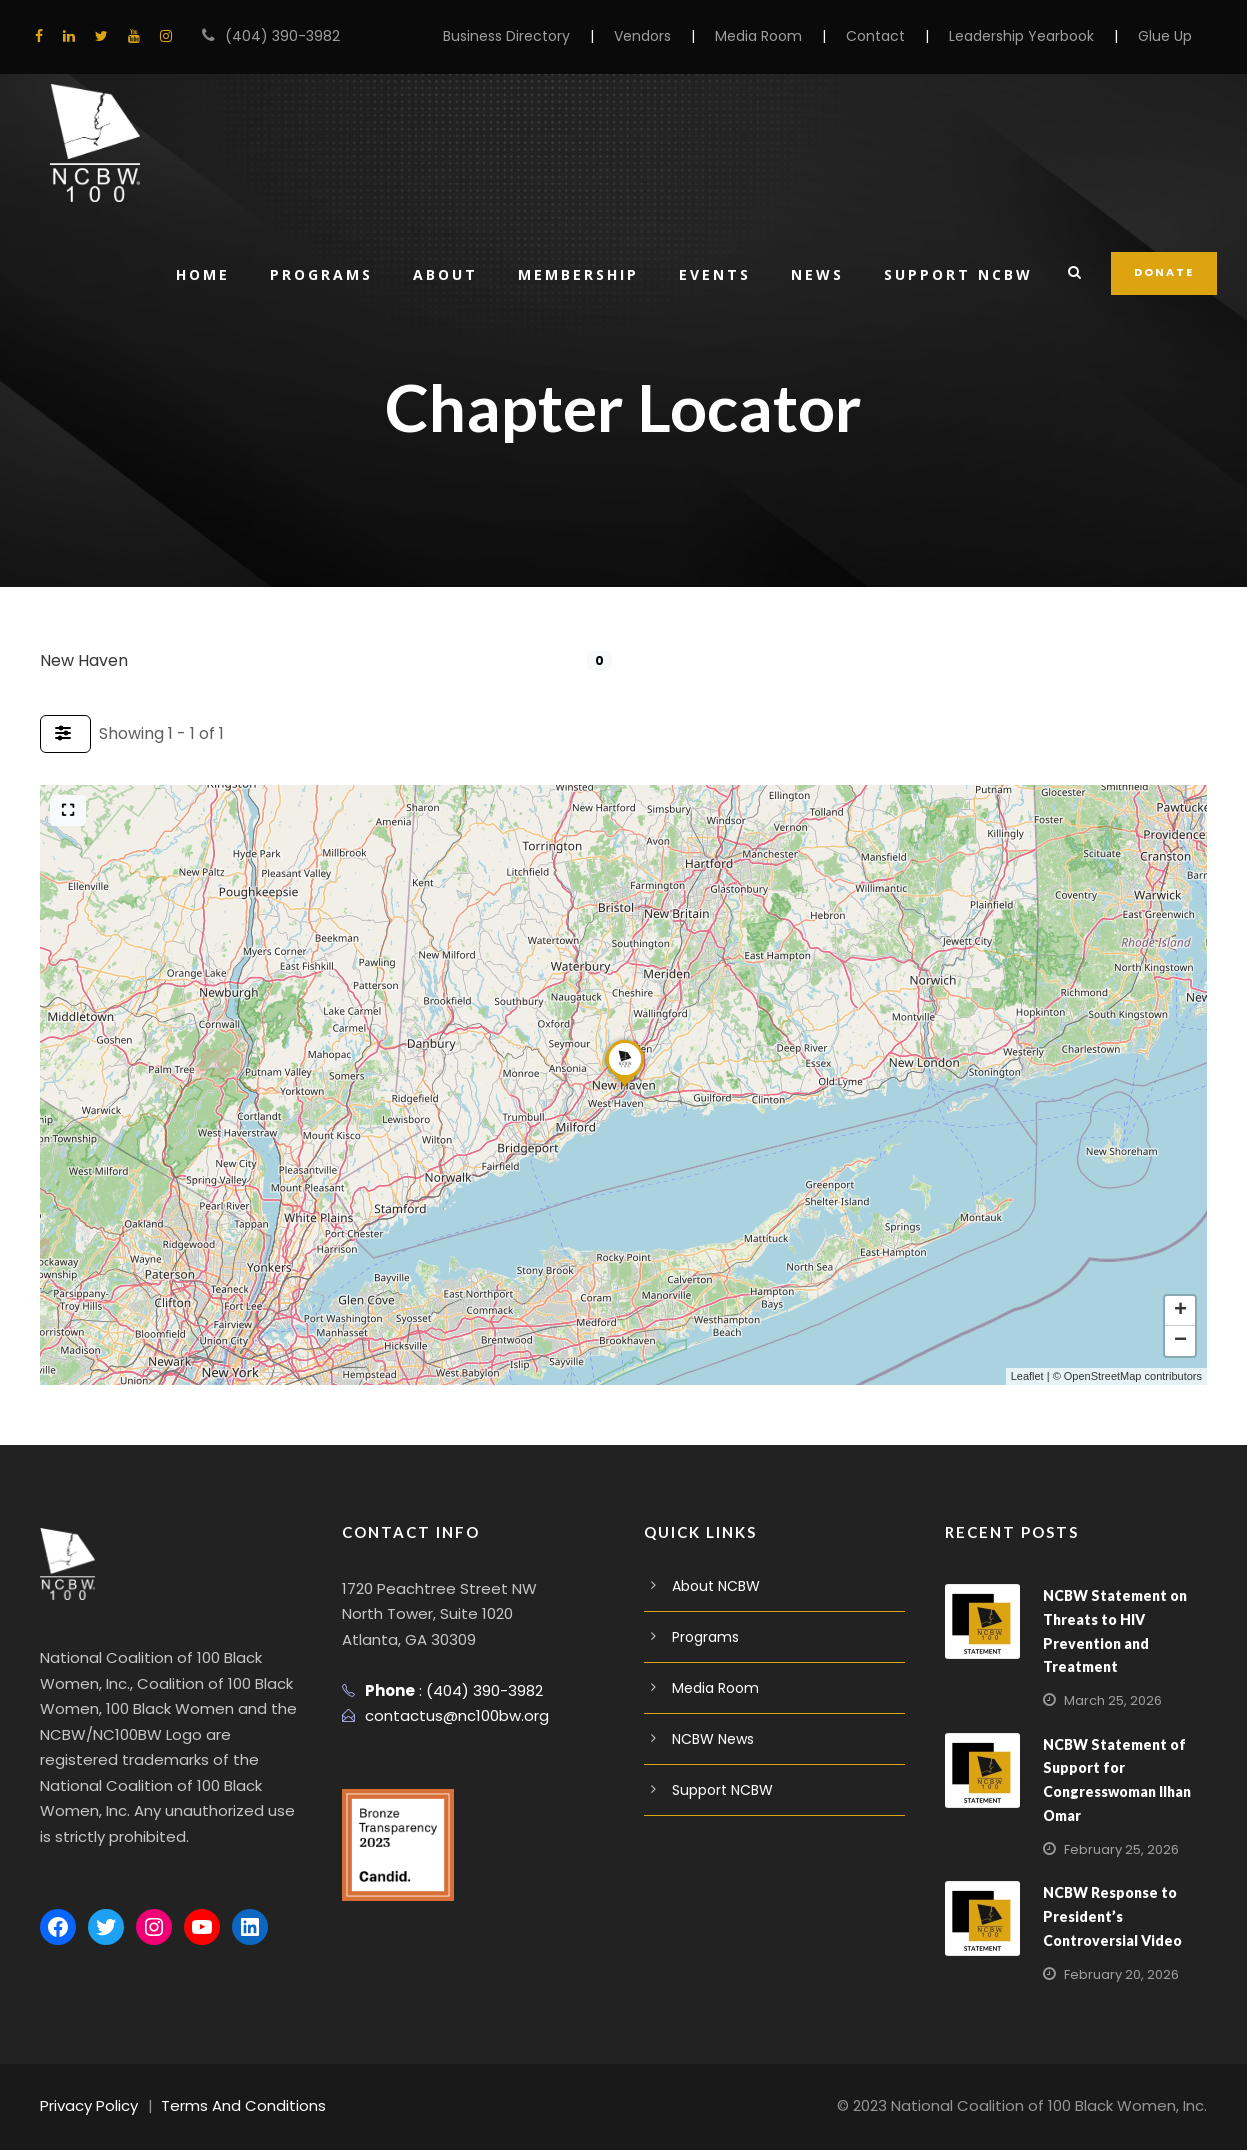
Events (713, 274)
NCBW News (713, 1739)
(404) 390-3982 (273, 36)
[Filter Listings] (65, 734)
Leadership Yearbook (1031, 36)
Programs (313, 274)
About (439, 274)
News (817, 274)
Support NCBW (959, 274)
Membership (573, 274)
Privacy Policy (86, 2105)
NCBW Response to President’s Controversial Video (1109, 1916)
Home (193, 274)
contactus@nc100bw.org (447, 1715)
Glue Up (1166, 36)
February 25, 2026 (1117, 1849)
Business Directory (553, 36)
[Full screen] (68, 810)
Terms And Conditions (228, 2105)
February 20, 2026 (1117, 1974)
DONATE (1165, 272)
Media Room (790, 36)
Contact (898, 36)
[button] (625, 1086)
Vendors (681, 36)
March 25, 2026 (1109, 1700)
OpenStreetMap (1103, 1376)
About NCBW (713, 1586)
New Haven (81, 660)
